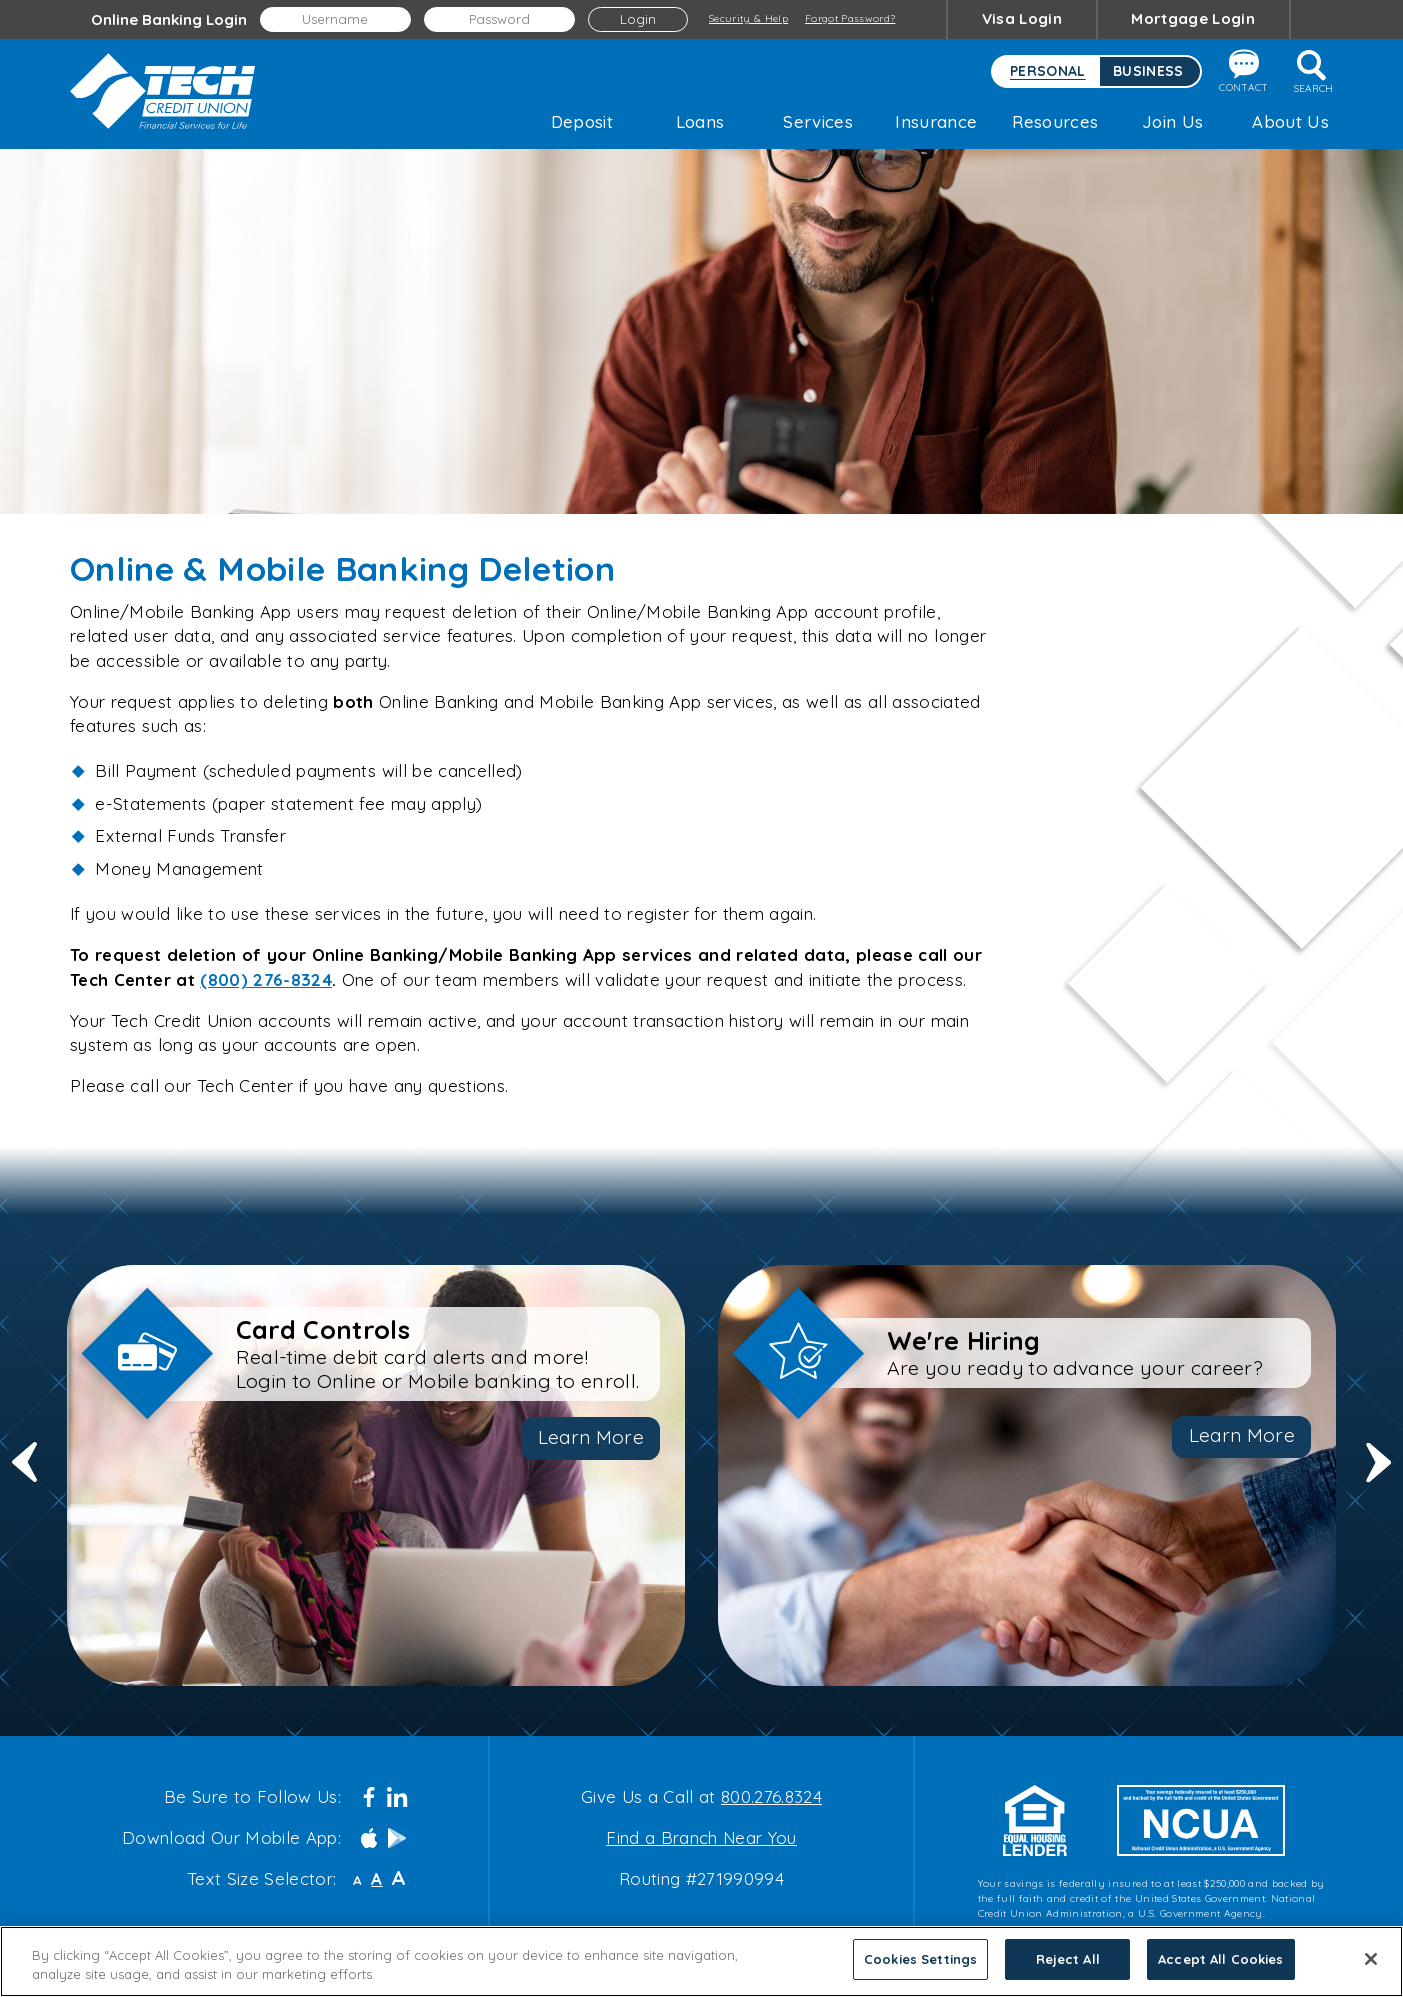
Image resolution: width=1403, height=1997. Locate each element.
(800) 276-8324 (266, 979)
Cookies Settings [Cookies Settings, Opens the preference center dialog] (920, 1959)
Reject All (1068, 1959)
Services (818, 121)
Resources (1054, 121)
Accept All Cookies (1220, 1959)
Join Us (1172, 121)
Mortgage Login (1193, 18)
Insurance (936, 121)
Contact (1243, 71)
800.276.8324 (771, 1796)
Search (1313, 72)
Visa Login (1022, 18)
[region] (701, 1961)
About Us (1290, 121)
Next (1378, 1475)
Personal (1048, 70)
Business (1148, 70)
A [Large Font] (398, 1878)
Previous (25, 1475)
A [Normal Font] (376, 1879)
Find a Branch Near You (701, 1837)
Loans (700, 121)
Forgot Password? (850, 18)
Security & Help (748, 18)
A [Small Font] (357, 1880)
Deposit (582, 121)
